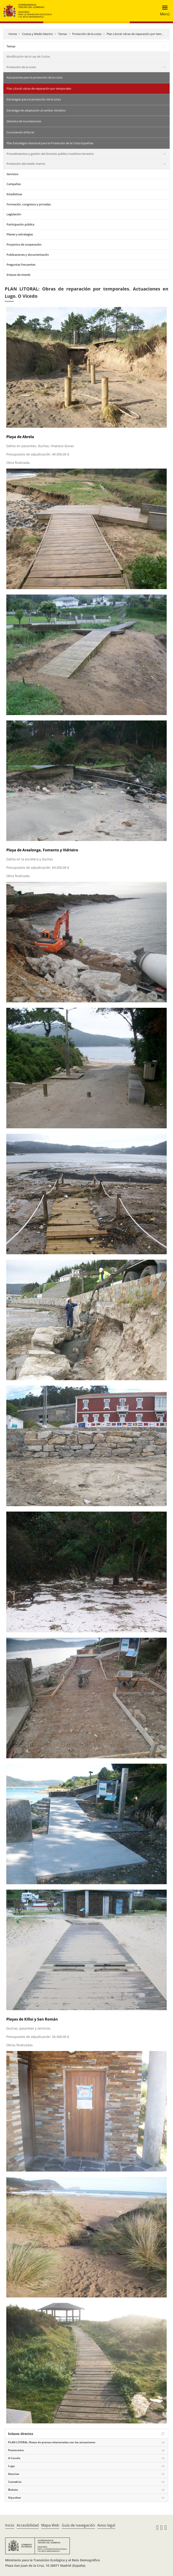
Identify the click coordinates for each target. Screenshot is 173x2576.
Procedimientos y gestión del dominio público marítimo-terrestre (50, 154)
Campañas (14, 184)
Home (13, 34)
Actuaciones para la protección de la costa (34, 77)
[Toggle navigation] (163, 10)
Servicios (12, 174)
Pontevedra (16, 2450)
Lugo (11, 2466)
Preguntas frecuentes (21, 264)
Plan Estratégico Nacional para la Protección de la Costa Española (50, 143)
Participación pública (20, 224)
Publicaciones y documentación (28, 255)
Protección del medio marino (26, 164)
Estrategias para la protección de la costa (34, 99)
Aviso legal (106, 2525)
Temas (62, 34)
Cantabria (14, 2482)
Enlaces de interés (18, 275)
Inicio (9, 2525)
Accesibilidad (28, 2525)
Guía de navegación (78, 2525)
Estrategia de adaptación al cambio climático (36, 110)
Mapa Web (50, 2525)
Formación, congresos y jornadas (29, 204)
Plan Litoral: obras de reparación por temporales (139, 34)
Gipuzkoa (14, 2497)
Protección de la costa (86, 34)
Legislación (14, 214)
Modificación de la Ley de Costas (28, 56)
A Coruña (14, 2458)
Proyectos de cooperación (24, 244)
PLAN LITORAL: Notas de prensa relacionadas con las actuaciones (51, 2442)
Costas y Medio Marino (37, 34)
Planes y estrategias (20, 234)
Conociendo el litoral (20, 132)
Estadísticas (14, 194)
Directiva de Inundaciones (24, 121)
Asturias (13, 2474)
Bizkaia (13, 2490)
